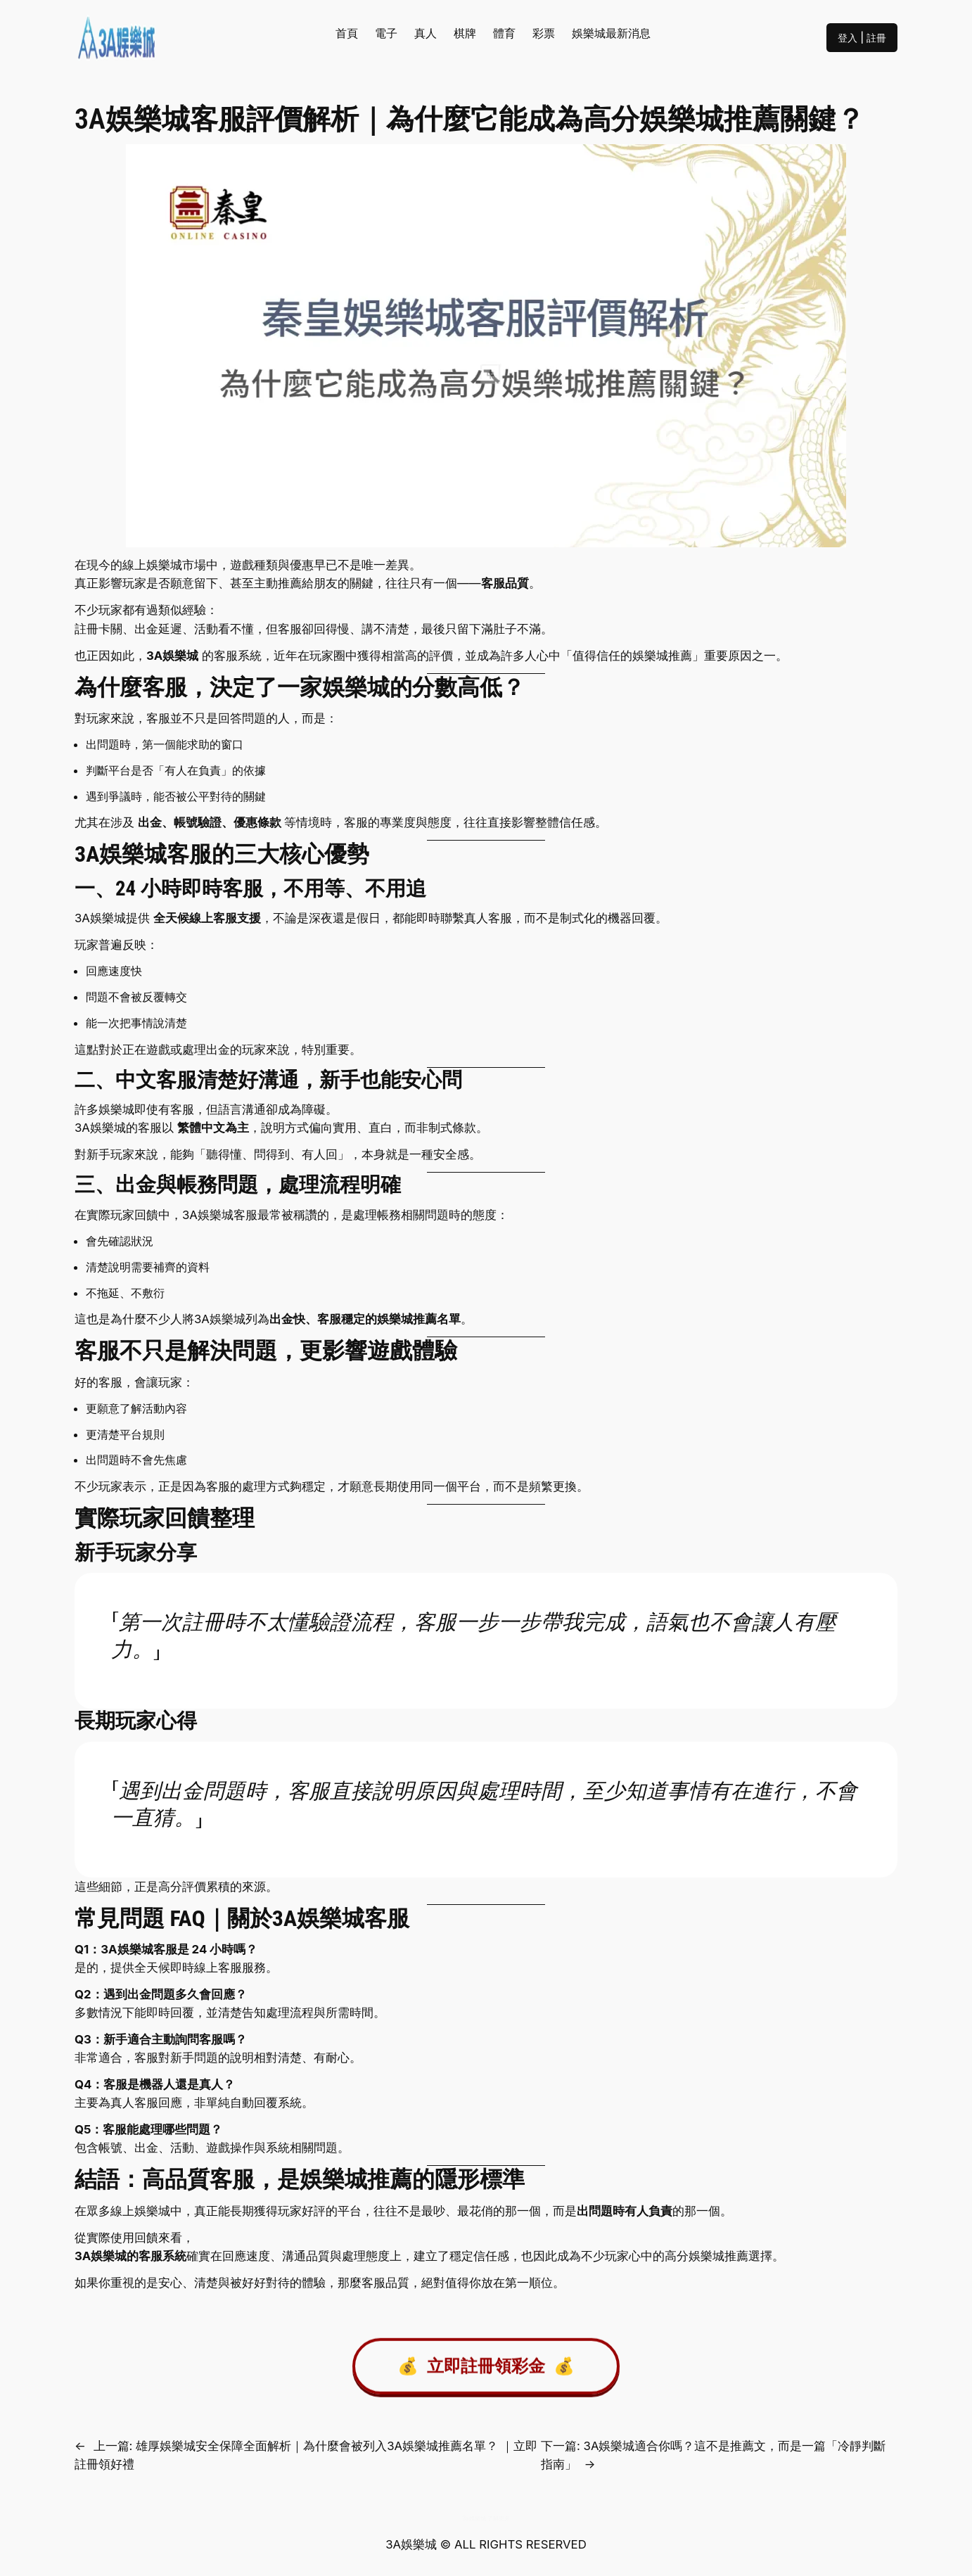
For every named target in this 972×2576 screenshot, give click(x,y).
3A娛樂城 (172, 656)
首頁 (346, 33)
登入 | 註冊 (862, 38)
